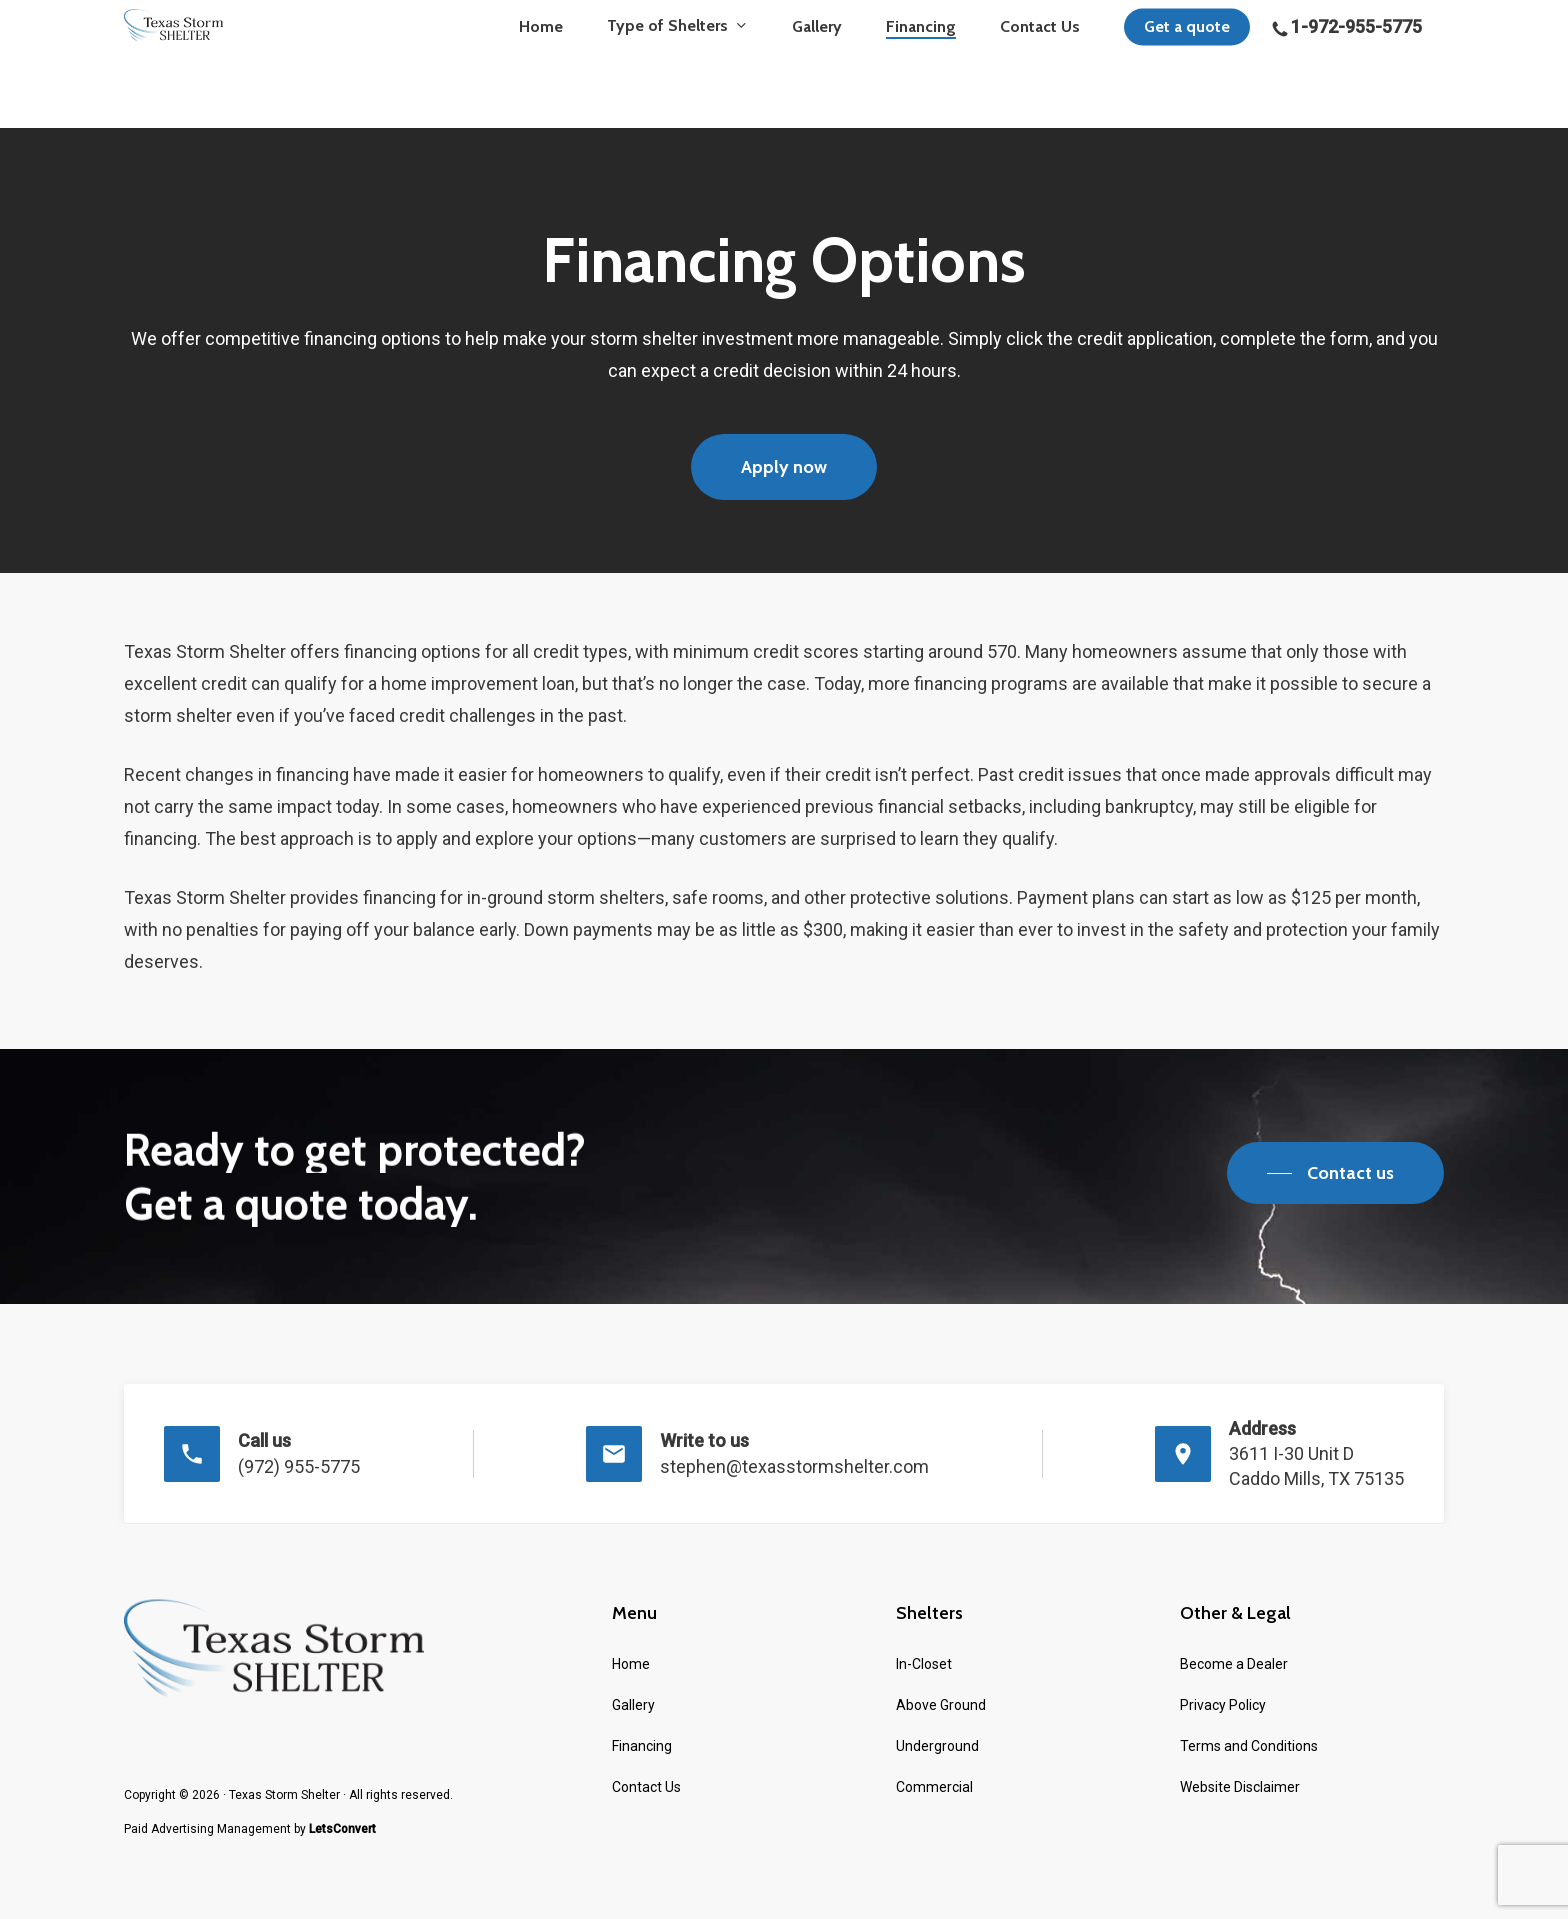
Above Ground (941, 1704)
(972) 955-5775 (299, 1466)
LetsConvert (342, 1828)
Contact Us (646, 1786)
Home (631, 1663)
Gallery (633, 1704)
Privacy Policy (1223, 1704)
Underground (937, 1745)
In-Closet (924, 1663)
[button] (784, 467)
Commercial (934, 1786)
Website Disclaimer (1240, 1786)
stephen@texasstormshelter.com (794, 1466)
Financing (642, 1745)
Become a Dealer (1234, 1663)
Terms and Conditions (1249, 1745)
